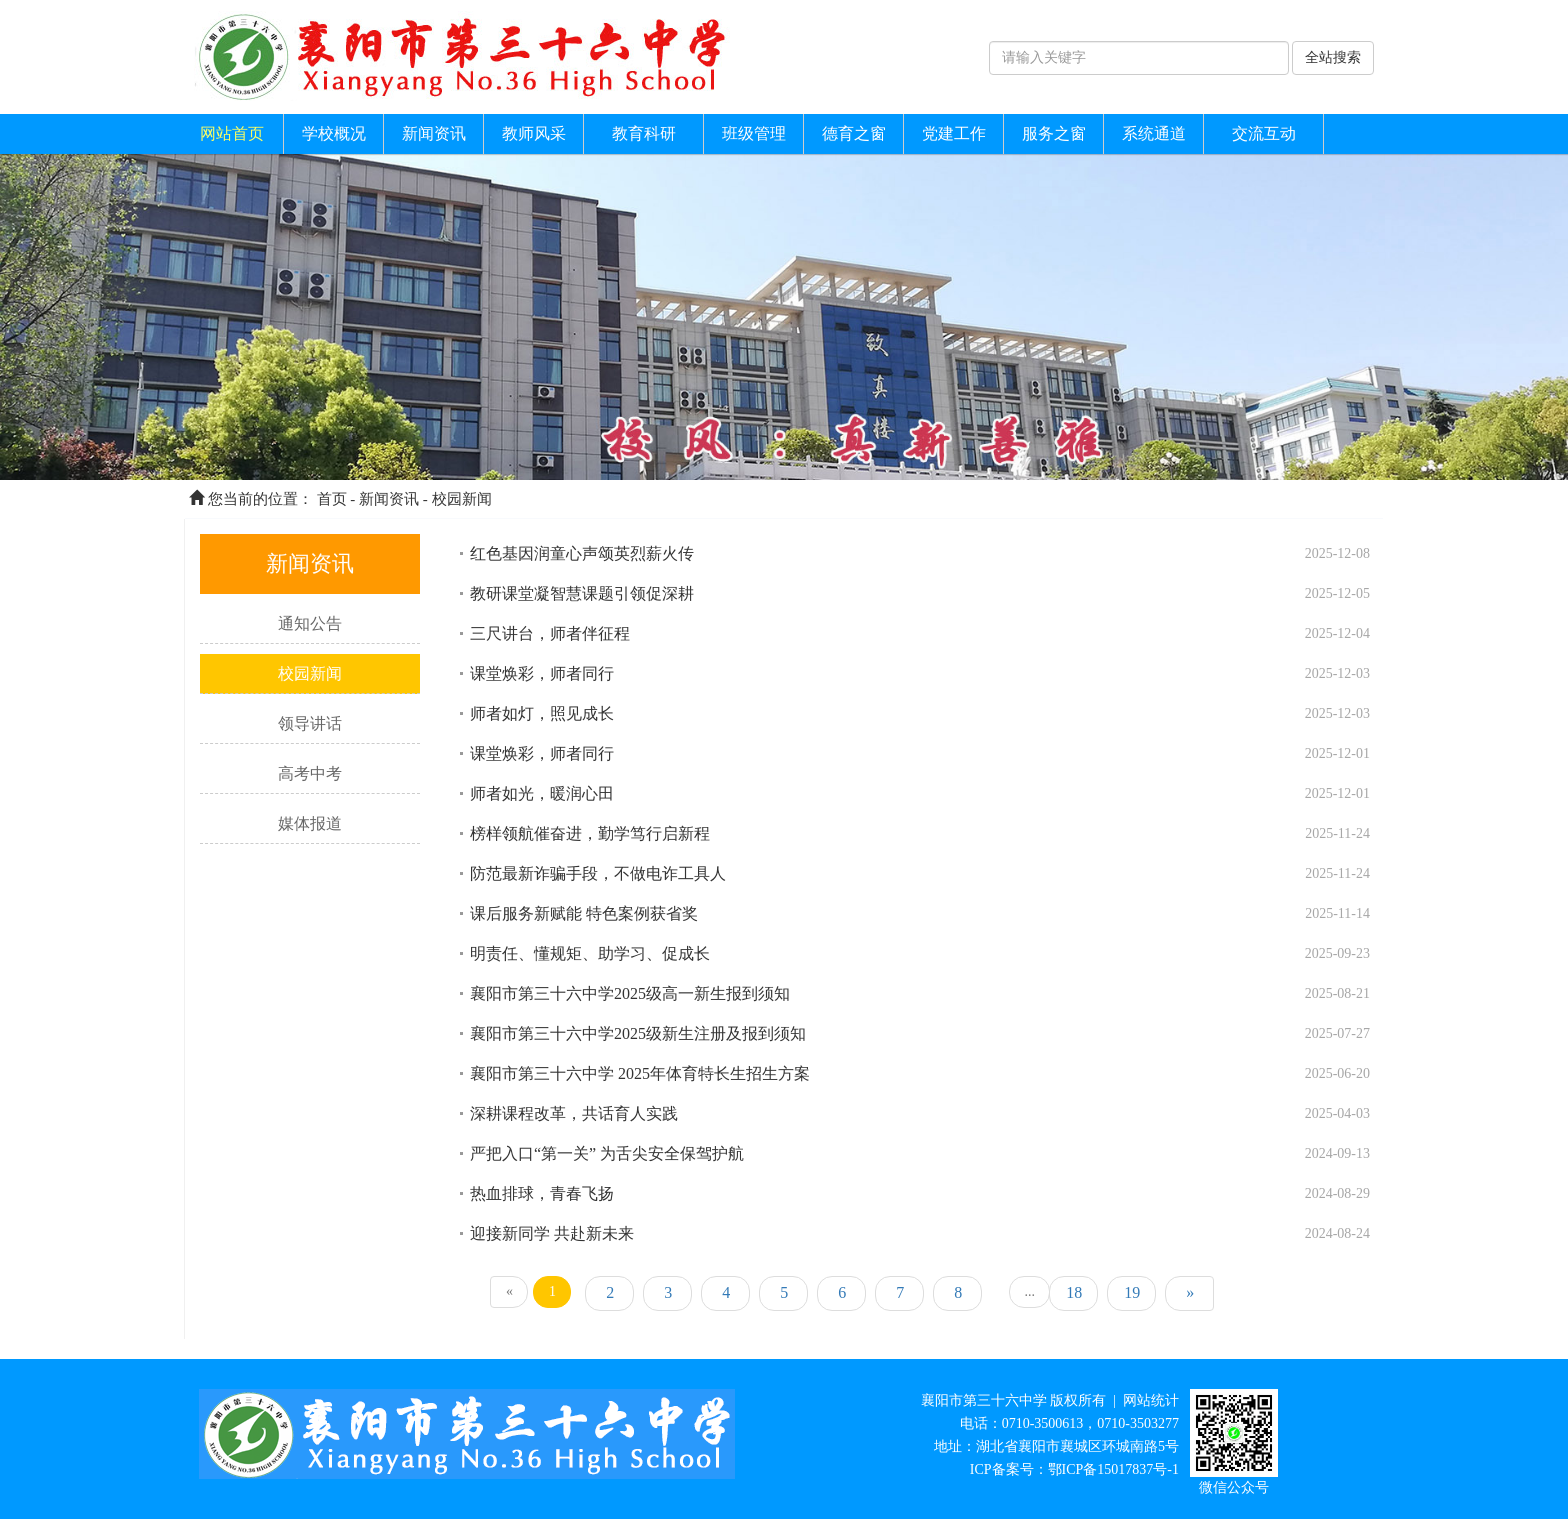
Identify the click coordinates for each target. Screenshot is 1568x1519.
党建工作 (954, 133)
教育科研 (644, 133)
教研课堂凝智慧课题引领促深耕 (582, 593)
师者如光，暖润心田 (542, 793)
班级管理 (754, 133)
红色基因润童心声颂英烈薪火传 (582, 553)
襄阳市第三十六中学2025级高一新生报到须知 (630, 993)
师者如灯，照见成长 (542, 713)
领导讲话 (310, 723)
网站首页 (232, 133)
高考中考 (310, 773)
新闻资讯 (434, 133)
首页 (332, 499)
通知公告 (310, 623)
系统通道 (1154, 133)
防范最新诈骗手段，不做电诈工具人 (598, 873)
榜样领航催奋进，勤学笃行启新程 (590, 833)
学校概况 (334, 133)
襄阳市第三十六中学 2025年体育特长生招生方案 (640, 1073)
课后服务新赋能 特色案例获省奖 (584, 913)
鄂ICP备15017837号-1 (1113, 1469)
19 (1132, 1292)
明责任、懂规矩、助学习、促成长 (590, 953)
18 (1074, 1292)
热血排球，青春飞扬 (542, 1193)
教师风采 (534, 133)
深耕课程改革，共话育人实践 (574, 1113)
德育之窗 (854, 133)
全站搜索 (1333, 57)
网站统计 (1151, 1400)
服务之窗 (1054, 133)
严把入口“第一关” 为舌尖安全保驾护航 (607, 1153)
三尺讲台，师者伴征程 (550, 633)
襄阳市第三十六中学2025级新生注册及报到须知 (638, 1033)
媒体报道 (310, 823)
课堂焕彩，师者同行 (542, 673)
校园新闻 (462, 499)
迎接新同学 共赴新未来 (552, 1233)
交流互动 (1264, 133)
